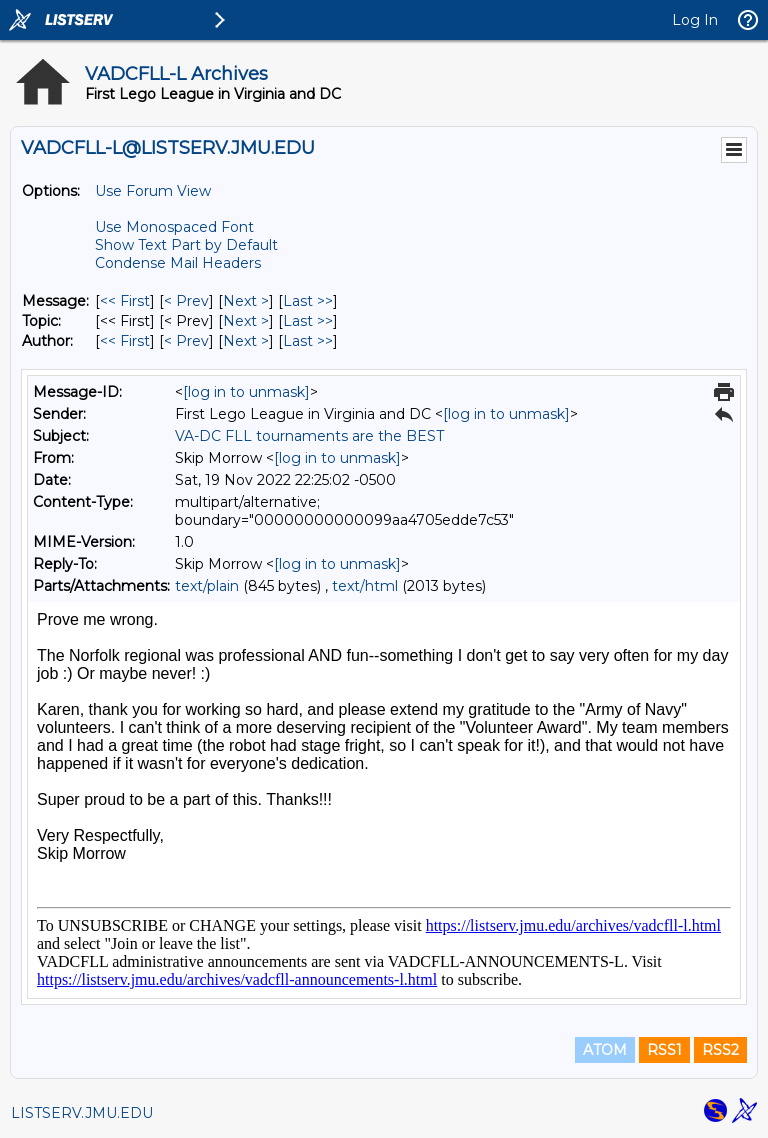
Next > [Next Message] (246, 301)
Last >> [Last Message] (308, 301)
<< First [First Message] (125, 301)
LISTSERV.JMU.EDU (82, 1113)
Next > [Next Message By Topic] (246, 321)
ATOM (605, 1050)
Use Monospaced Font (174, 227)
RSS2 (720, 1050)
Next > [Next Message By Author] (246, 341)
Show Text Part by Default (186, 245)
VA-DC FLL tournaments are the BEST (309, 436)
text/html (365, 586)
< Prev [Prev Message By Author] (186, 341)
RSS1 (664, 1050)
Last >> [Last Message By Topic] (308, 321)
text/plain (207, 586)
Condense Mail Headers (178, 263)
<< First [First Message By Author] (125, 341)
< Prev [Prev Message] (186, 301)
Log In (695, 20)
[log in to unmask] (246, 392)
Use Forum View (153, 191)
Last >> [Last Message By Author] (308, 341)
